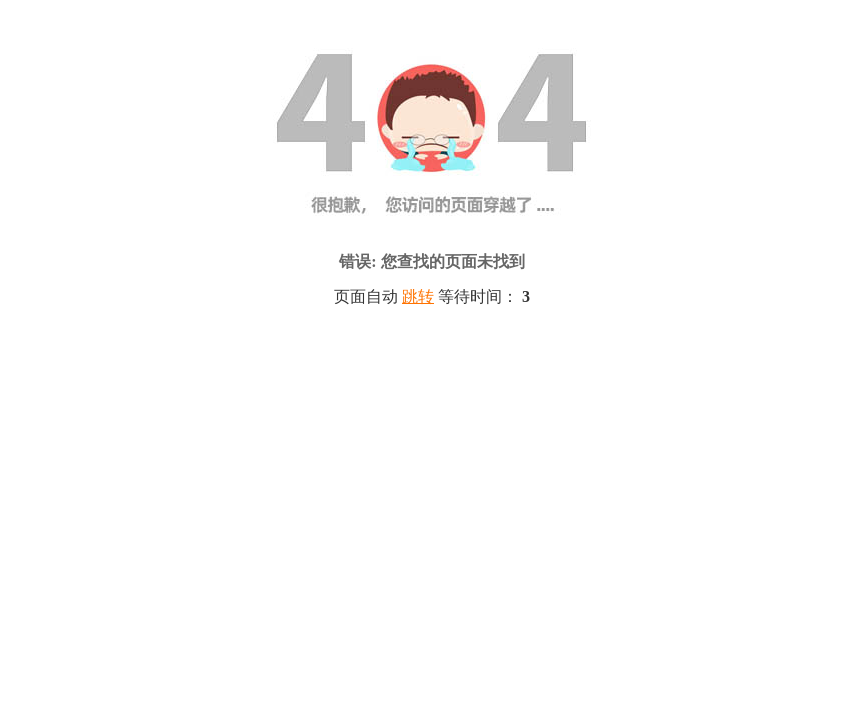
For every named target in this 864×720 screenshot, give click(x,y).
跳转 (418, 296)
